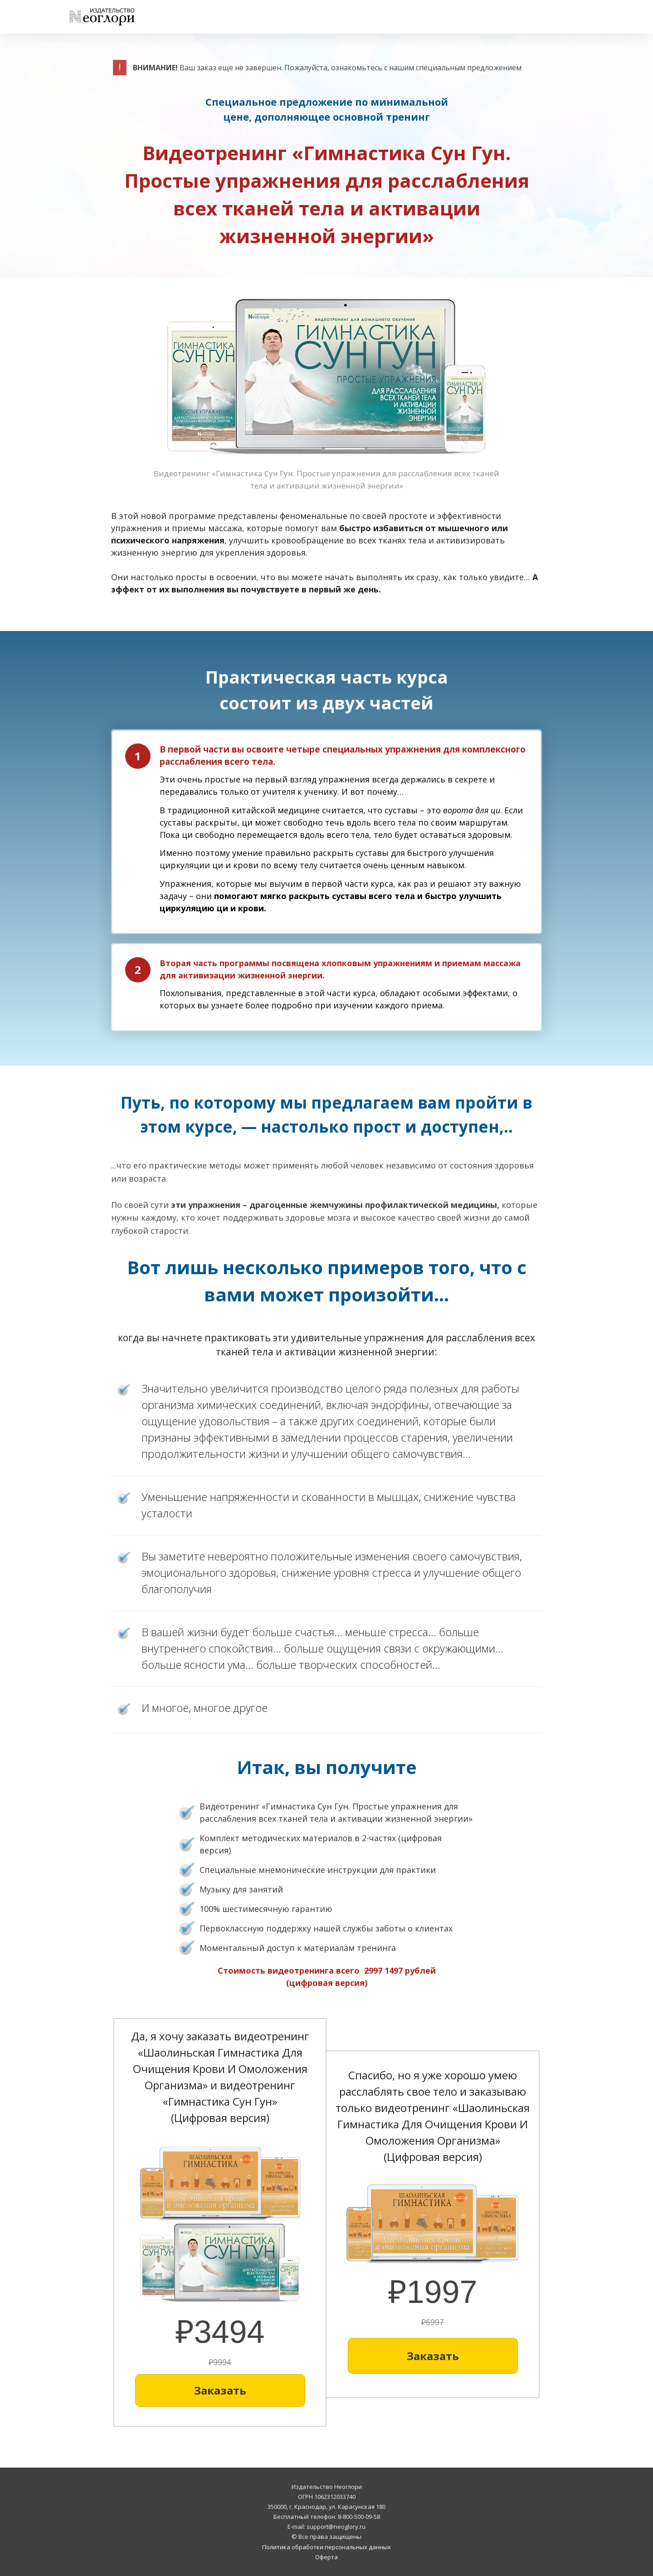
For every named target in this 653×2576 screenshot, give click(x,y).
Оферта (326, 2557)
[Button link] (220, 2390)
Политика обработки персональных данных (326, 2547)
